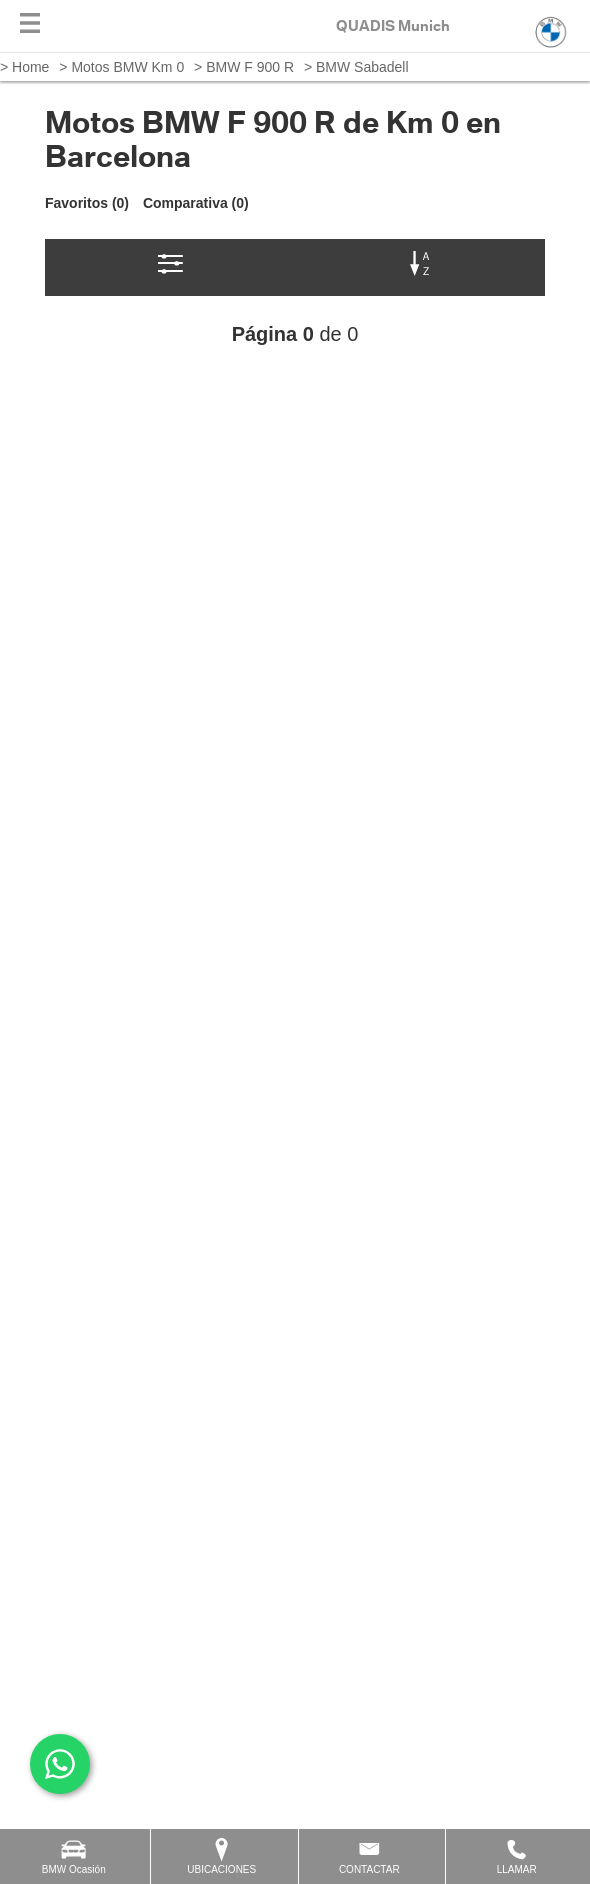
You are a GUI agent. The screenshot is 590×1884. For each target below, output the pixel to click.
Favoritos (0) (87, 203)
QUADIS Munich (393, 25)
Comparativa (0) (196, 203)
